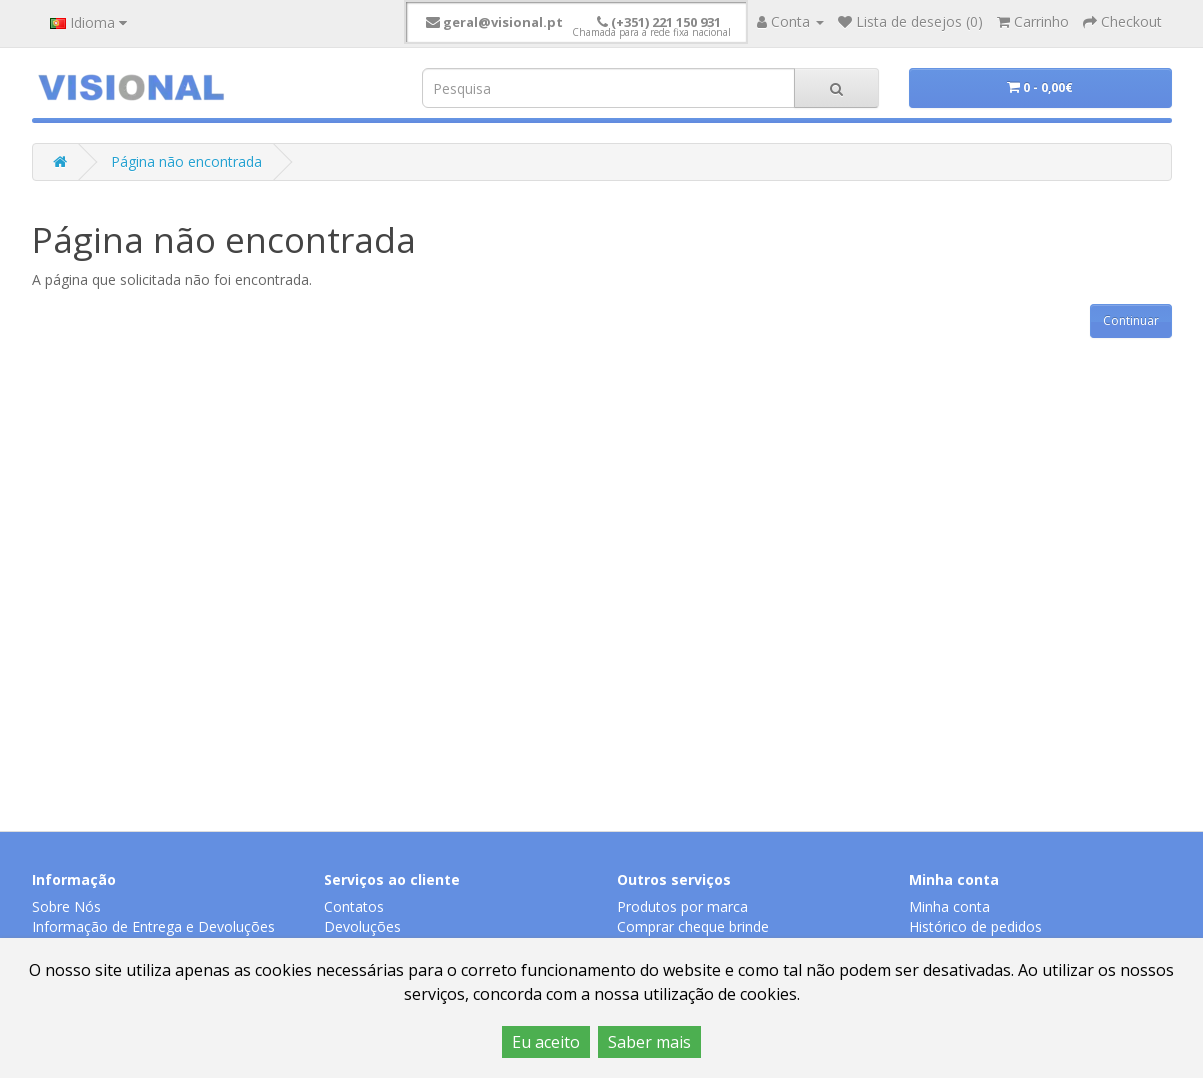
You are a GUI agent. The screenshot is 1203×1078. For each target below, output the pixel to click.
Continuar (1131, 320)
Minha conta (949, 906)
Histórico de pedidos (975, 926)
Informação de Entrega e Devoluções (153, 926)
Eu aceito (546, 1042)
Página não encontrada (186, 161)
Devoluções (362, 926)
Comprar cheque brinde (693, 926)
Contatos (354, 906)
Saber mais (649, 1042)
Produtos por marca (682, 906)
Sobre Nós (66, 906)
